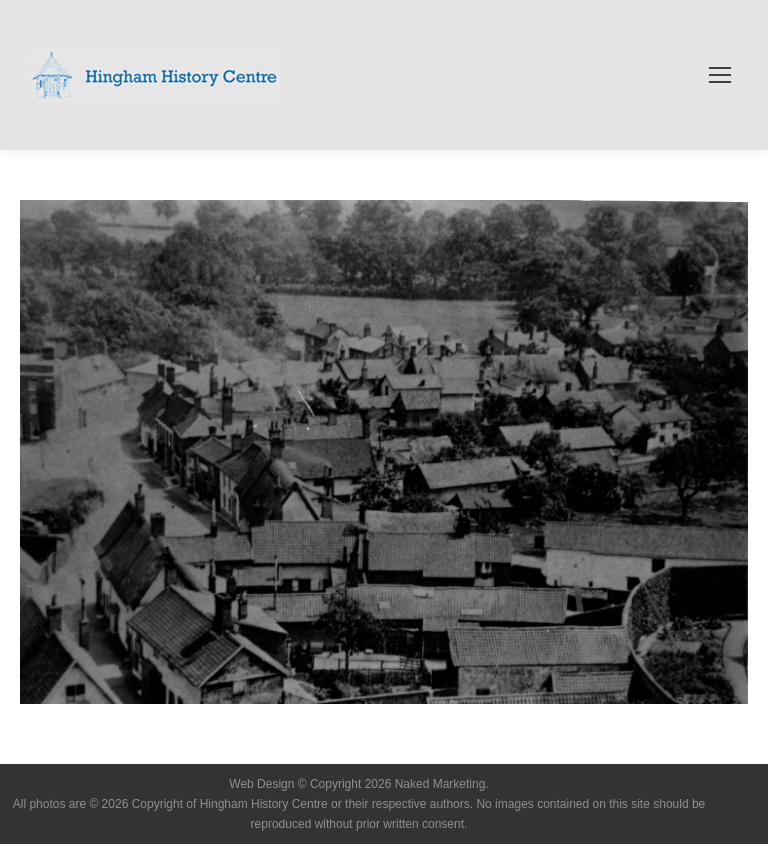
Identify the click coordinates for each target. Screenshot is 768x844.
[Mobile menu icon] (720, 75)
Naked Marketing (440, 784)
